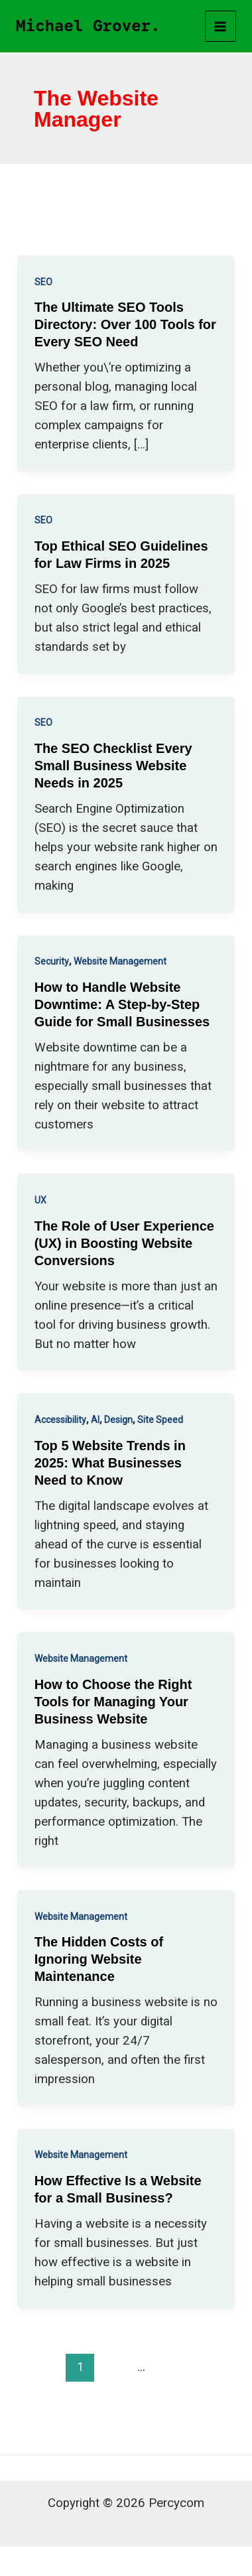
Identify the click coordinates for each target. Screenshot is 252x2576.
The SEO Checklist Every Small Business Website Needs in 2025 (113, 765)
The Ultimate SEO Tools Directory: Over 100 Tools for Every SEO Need (125, 324)
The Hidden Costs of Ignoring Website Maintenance (98, 1959)
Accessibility (60, 1419)
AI (95, 1419)
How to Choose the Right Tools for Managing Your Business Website (113, 1701)
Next (125, 2395)
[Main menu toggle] (221, 26)
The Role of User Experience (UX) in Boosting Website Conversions (124, 1243)
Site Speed (160, 1419)
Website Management (120, 961)
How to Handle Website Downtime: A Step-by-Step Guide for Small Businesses (122, 1004)
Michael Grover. (88, 26)
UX (40, 1200)
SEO (43, 282)
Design (118, 1419)
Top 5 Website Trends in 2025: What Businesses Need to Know (110, 1462)
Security (51, 961)
